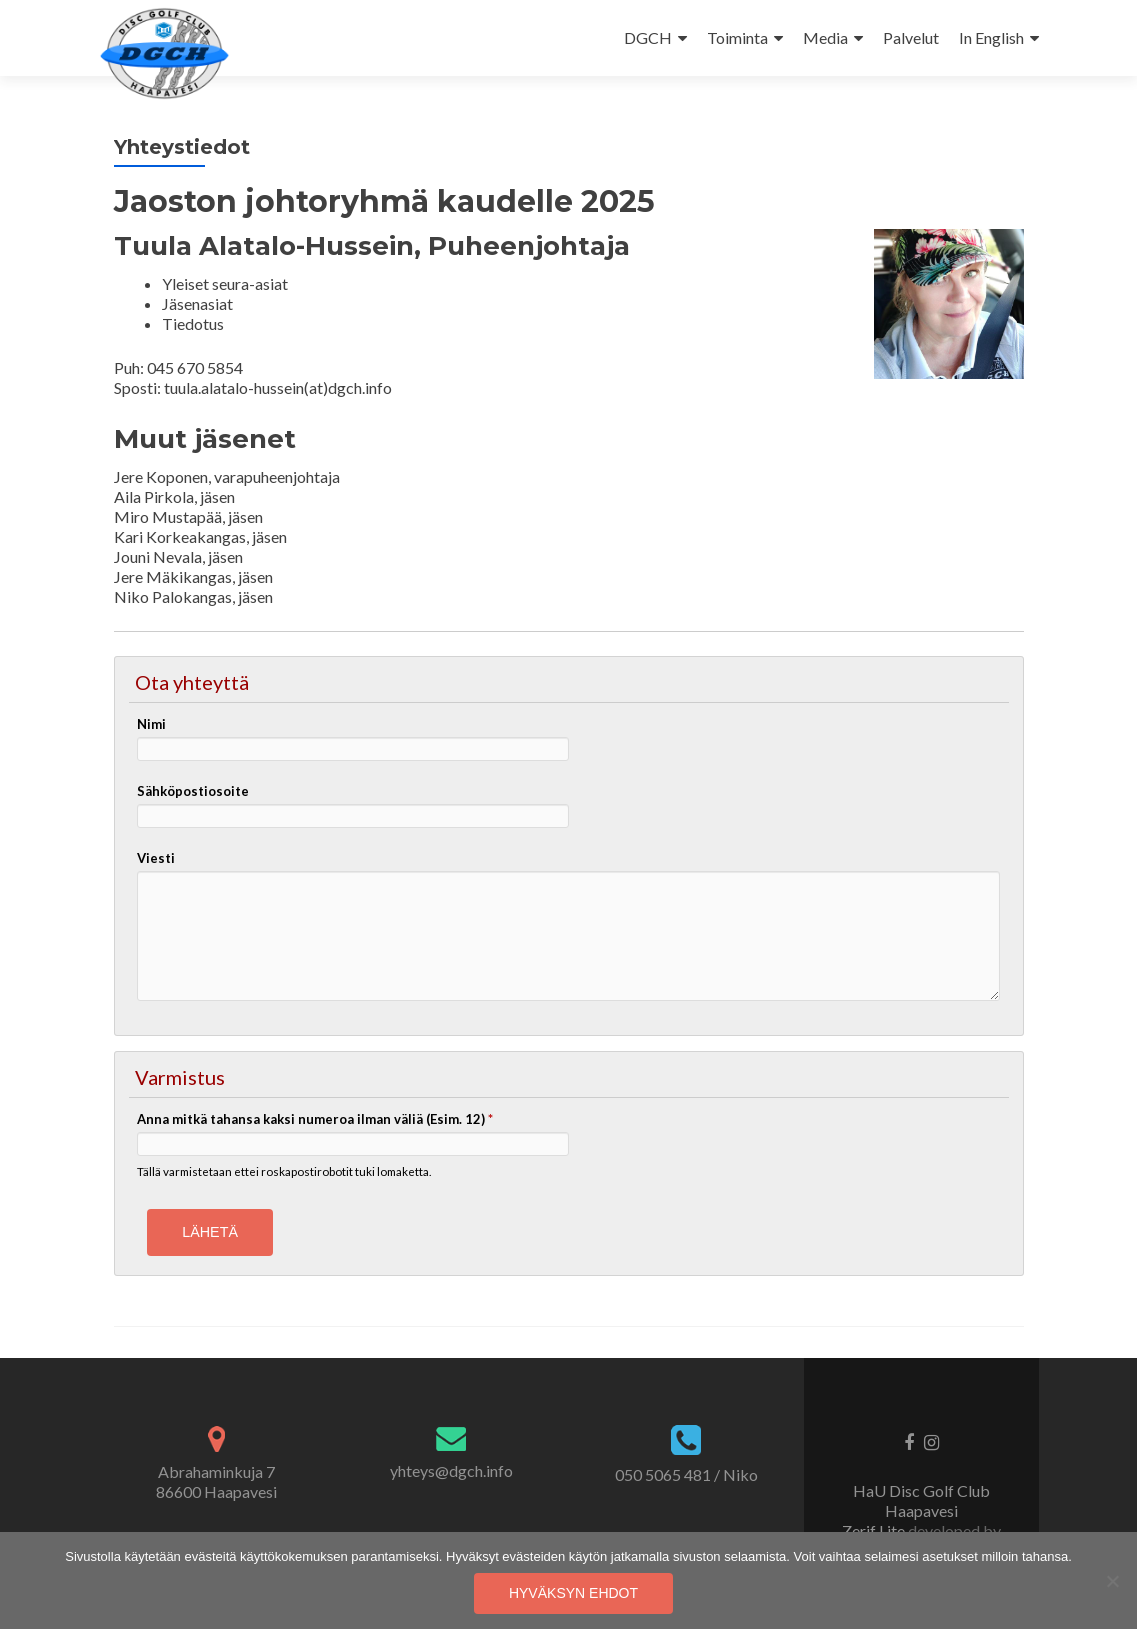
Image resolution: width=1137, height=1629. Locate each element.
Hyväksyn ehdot (573, 1593)
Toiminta (737, 37)
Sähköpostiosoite (193, 791)
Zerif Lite (875, 1530)
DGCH (648, 37)
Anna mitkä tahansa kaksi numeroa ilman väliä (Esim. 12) (315, 1119)
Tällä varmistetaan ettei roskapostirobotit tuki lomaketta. (284, 1171)
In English (991, 37)
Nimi (151, 724)
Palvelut (911, 37)
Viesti (156, 858)
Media (825, 37)
